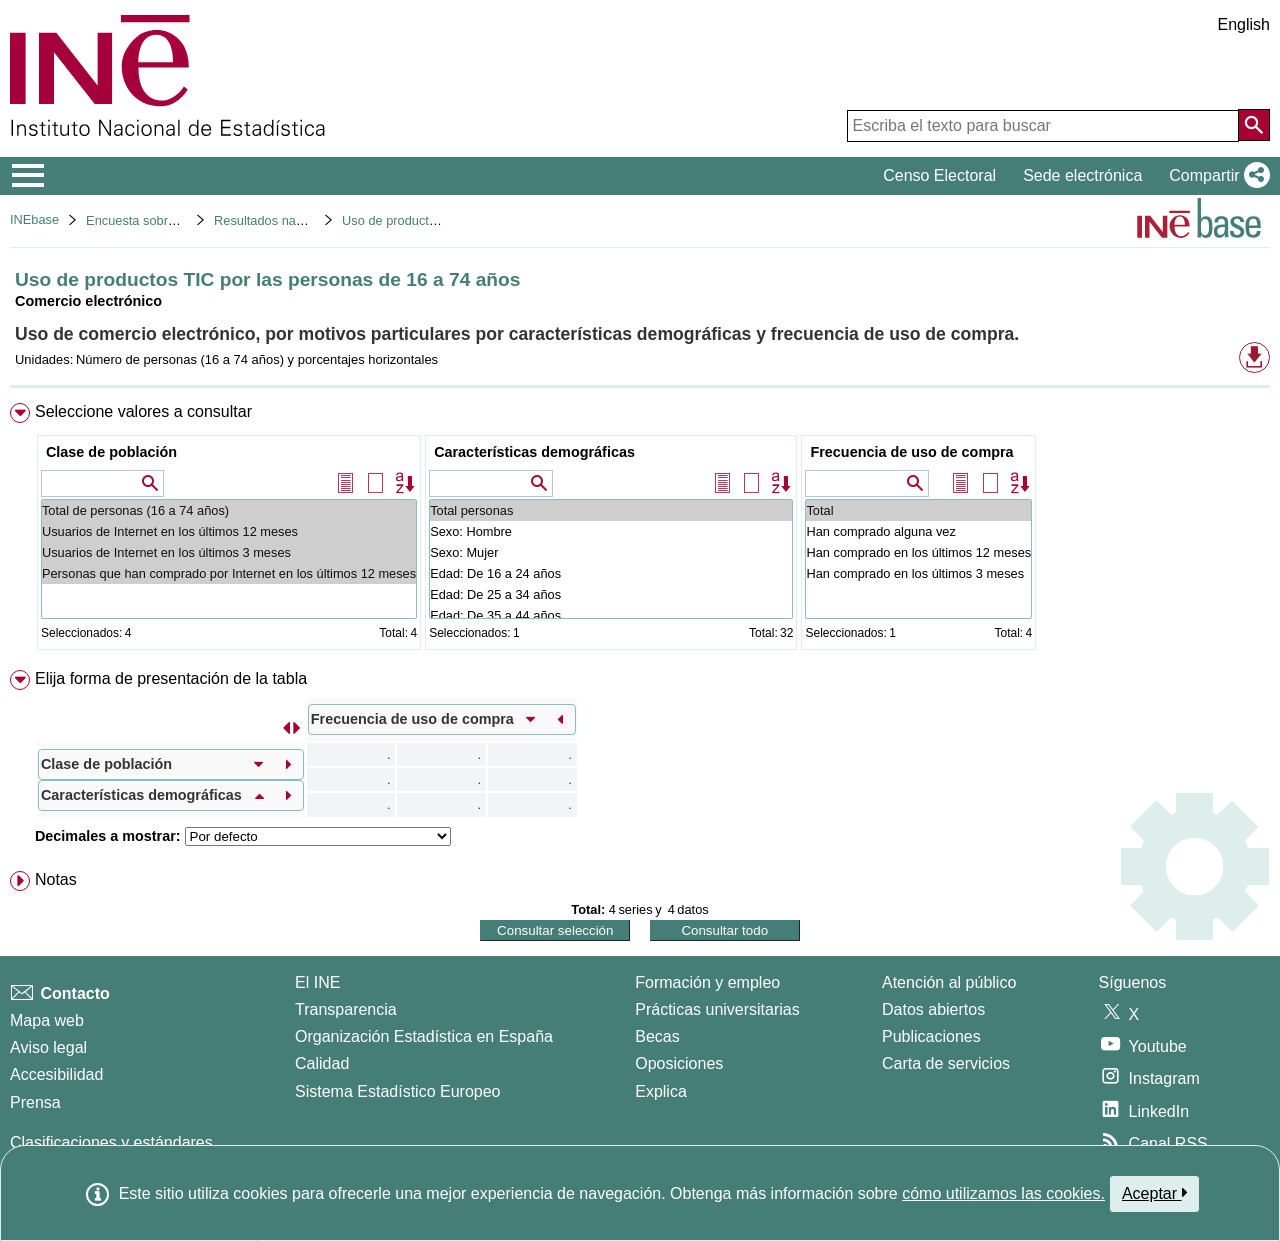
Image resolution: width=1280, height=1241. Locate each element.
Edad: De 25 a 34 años (611, 594)
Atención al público (949, 982)
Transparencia (346, 1009)
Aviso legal (48, 1047)
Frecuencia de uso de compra (911, 452)
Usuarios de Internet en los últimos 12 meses (229, 531)
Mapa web (47, 1020)
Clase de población (111, 452)
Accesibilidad (56, 1074)
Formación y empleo (707, 982)
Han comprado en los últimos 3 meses (918, 573)
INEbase (34, 219)
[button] (1215, 176)
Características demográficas (534, 452)
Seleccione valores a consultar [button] (143, 411)
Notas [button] (56, 879)
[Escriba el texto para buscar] (1043, 126)
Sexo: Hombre (611, 531)
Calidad (322, 1063)
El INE (317, 982)
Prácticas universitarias (717, 1009)
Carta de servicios (946, 1063)
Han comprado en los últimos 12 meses (918, 552)
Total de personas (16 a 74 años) (229, 510)
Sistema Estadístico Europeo (397, 1091)
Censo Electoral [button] (939, 175)
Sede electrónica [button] (1082, 175)
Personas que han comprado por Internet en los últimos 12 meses (229, 573)
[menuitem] (640, 530)
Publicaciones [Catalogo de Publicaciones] (931, 1036)
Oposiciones (679, 1063)
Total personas (611, 510)
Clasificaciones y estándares (111, 1142)
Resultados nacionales (278, 220)
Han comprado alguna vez (918, 531)
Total (918, 510)
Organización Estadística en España (424, 1036)
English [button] (1244, 24)
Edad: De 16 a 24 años (611, 573)
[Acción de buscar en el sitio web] (1254, 125)
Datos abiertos (933, 1009)
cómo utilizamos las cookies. (1003, 1193)
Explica (661, 1091)
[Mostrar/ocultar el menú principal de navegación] (28, 176)
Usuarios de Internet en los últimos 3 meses (229, 552)
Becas (657, 1036)
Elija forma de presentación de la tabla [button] (171, 678)
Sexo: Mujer (611, 552)
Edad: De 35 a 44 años (611, 615)
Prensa (35, 1102)
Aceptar (1154, 1193)
